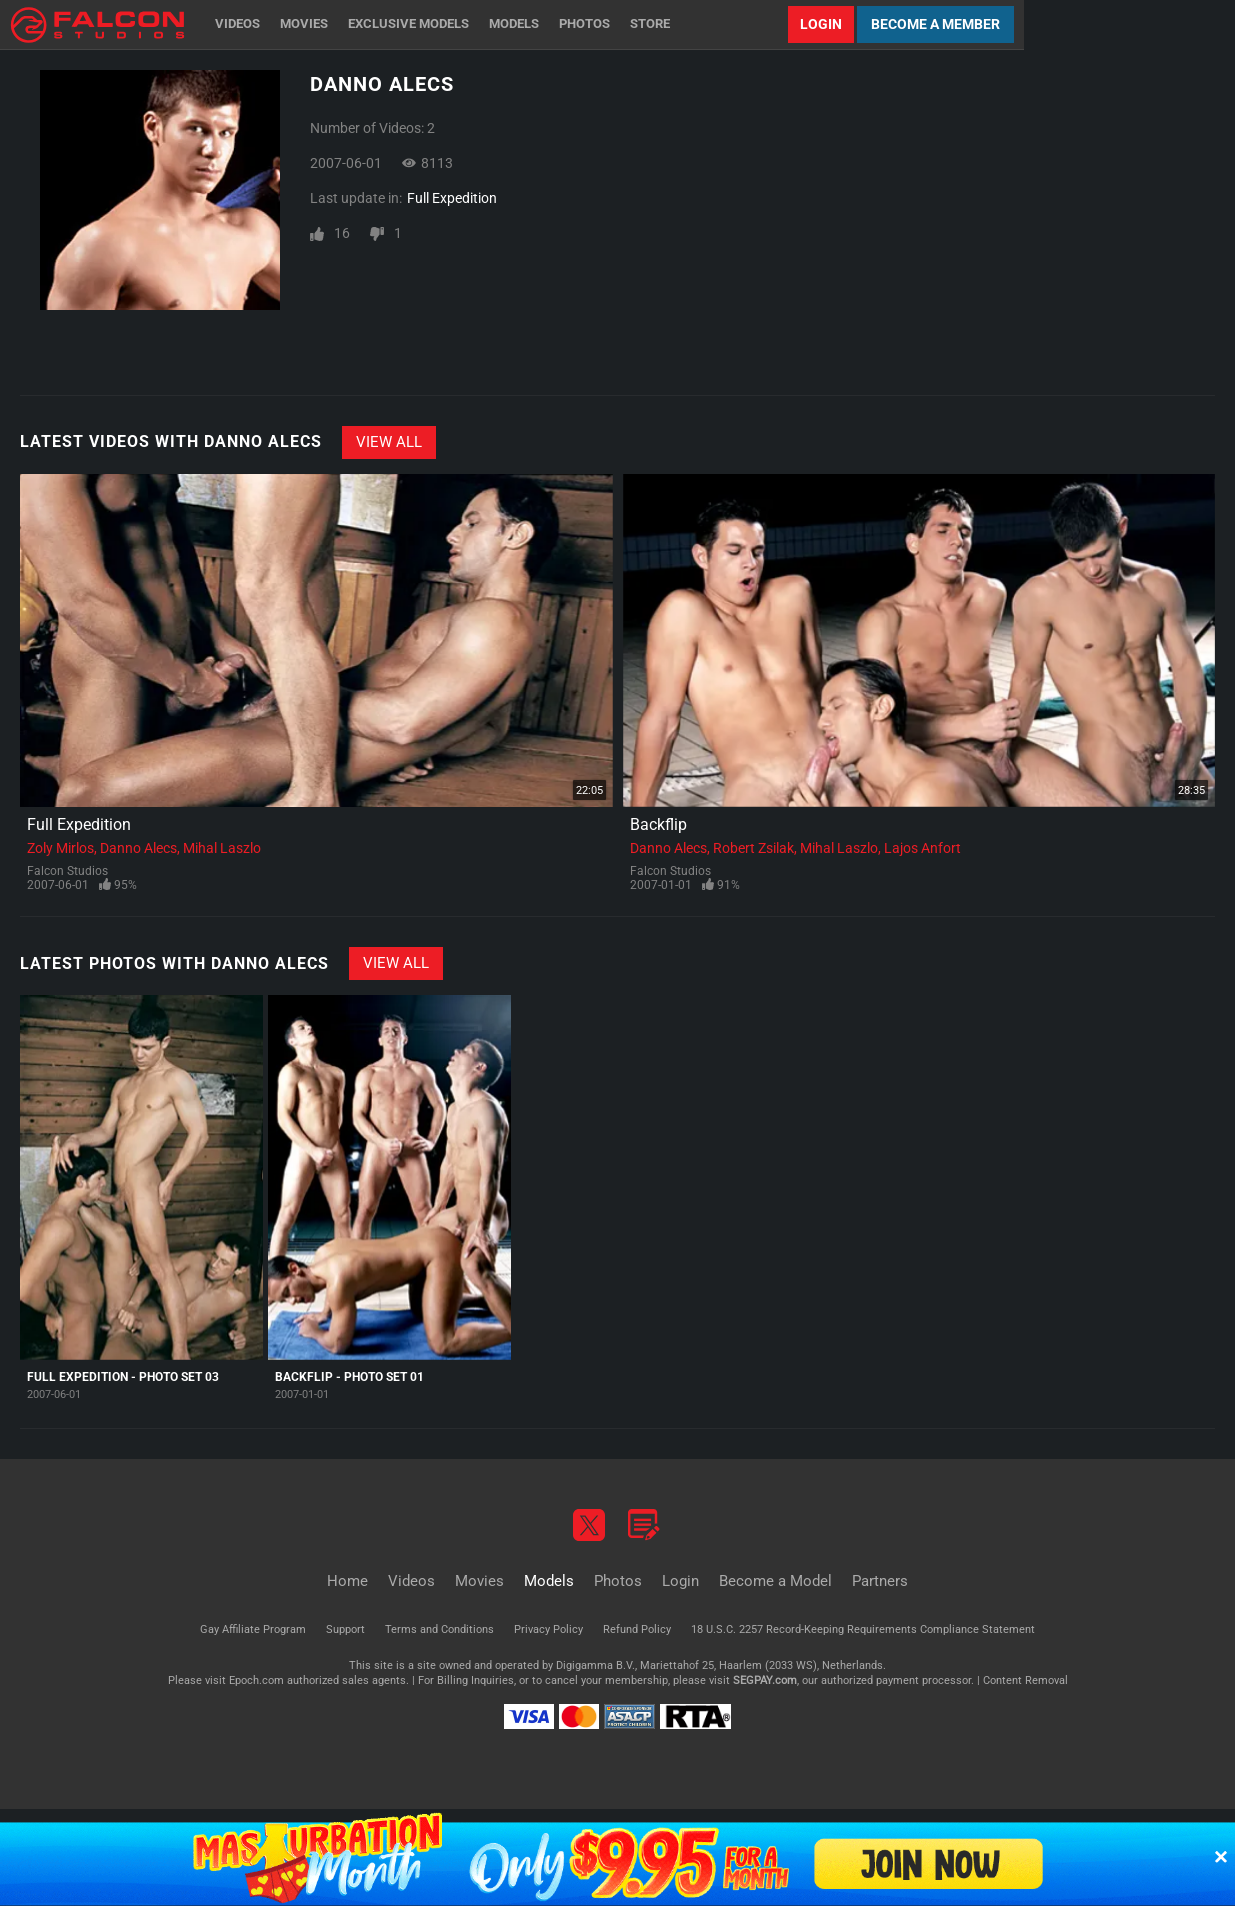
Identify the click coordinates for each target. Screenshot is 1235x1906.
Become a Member (935, 24)
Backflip (658, 824)
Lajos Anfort (922, 848)
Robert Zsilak (753, 848)
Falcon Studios (67, 871)
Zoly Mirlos (60, 848)
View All (389, 442)
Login (821, 24)
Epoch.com (256, 1680)
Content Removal (1025, 1680)
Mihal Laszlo (222, 848)
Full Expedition (452, 198)
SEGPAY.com (765, 1680)
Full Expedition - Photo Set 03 (123, 1377)
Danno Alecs (138, 848)
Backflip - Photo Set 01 (349, 1377)
